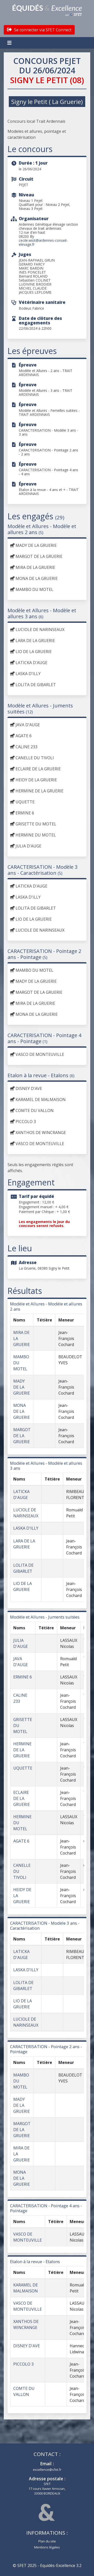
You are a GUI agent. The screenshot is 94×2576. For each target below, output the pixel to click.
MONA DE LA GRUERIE (21, 1411)
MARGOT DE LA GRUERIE (22, 1435)
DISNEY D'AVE (26, 2346)
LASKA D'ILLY (25, 1528)
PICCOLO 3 (23, 2364)
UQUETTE (22, 1768)
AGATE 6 (21, 1841)
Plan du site (47, 2541)
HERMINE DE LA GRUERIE (22, 1750)
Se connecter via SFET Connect (39, 30)
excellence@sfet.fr (47, 2469)
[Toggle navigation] (10, 43)
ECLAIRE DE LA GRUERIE (21, 1798)
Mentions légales (47, 2547)
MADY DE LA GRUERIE (21, 1387)
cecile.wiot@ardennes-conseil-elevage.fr (43, 242)
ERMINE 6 (22, 1677)
